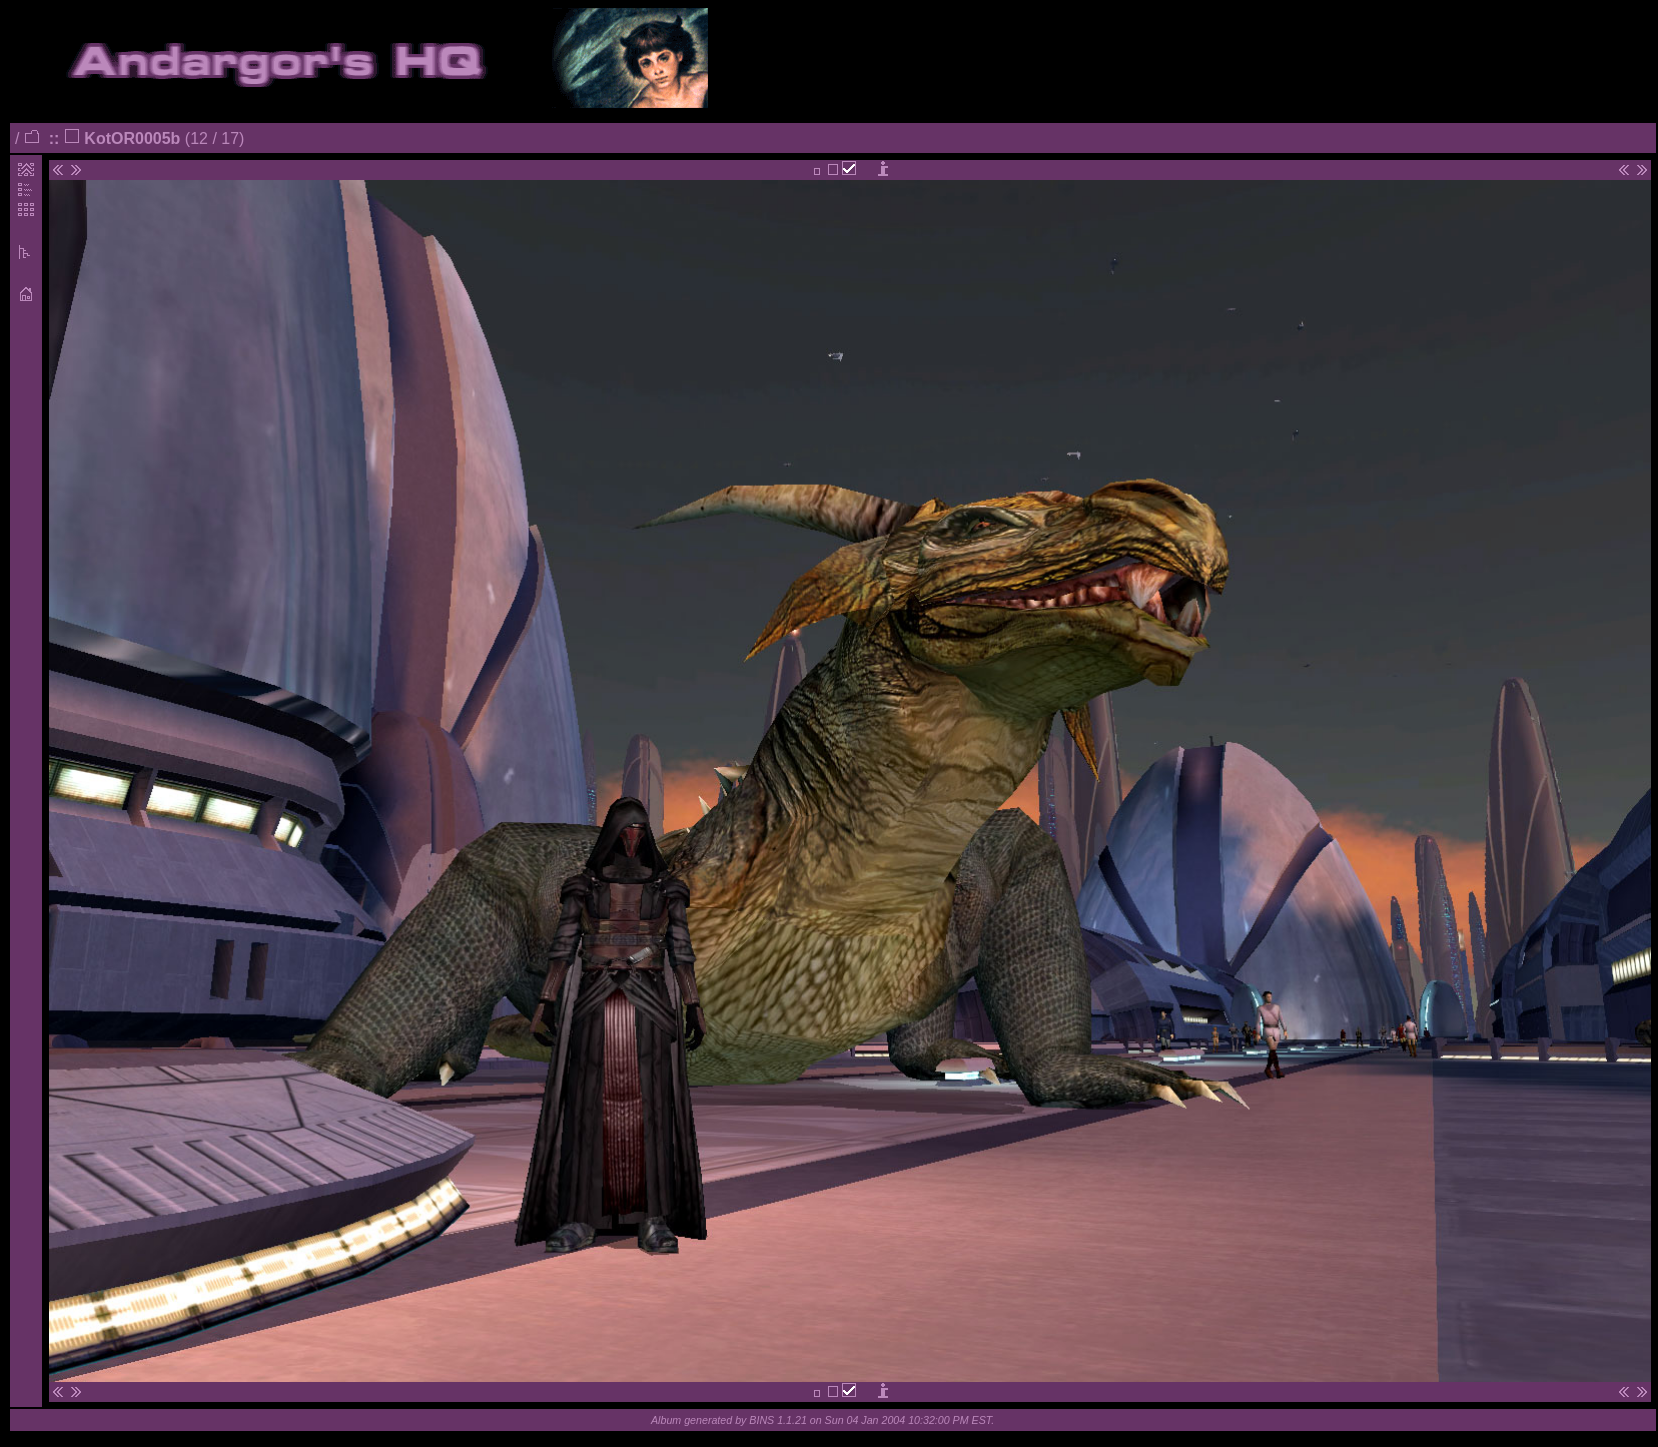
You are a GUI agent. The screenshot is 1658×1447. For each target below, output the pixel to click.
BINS (761, 1420)
